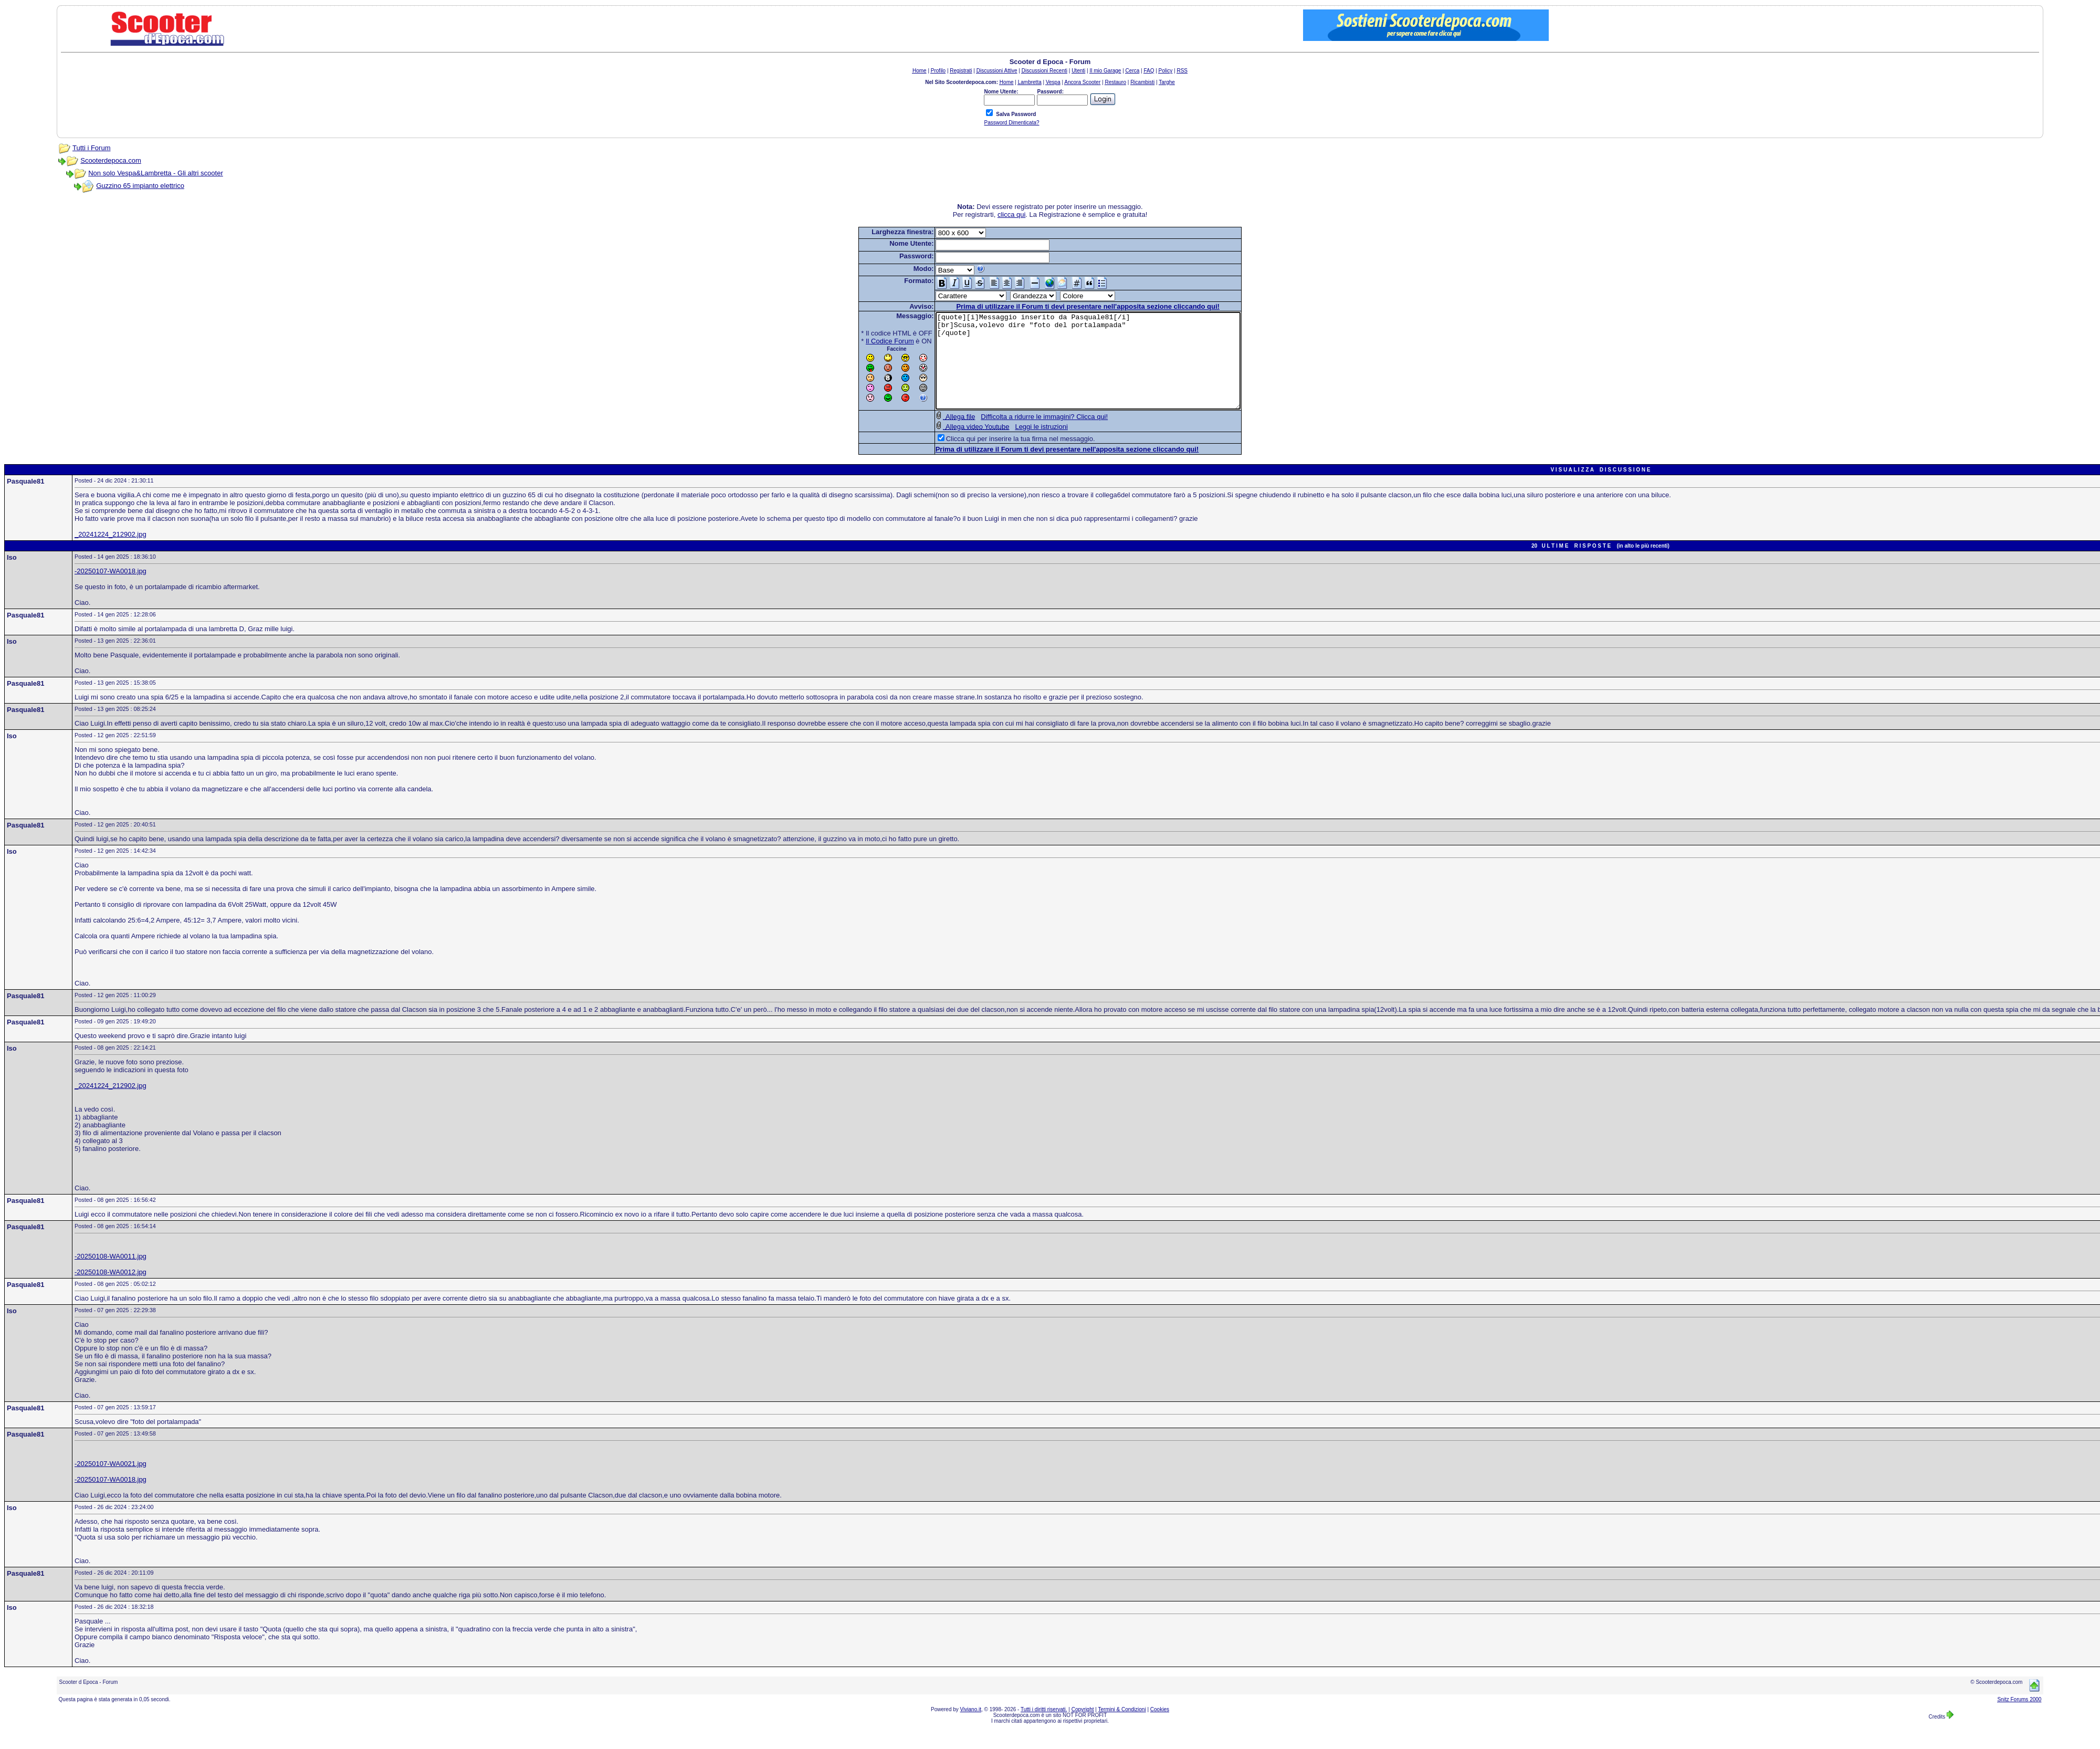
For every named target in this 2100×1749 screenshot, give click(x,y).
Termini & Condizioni (1122, 1728)
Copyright (1083, 1728)
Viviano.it (970, 1728)
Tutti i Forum (91, 148)
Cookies (1159, 1728)
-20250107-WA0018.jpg (110, 590)
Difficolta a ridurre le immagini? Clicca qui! (1025, 435)
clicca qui (1011, 214)
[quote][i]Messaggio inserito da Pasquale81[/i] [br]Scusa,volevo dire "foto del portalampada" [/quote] (1088, 370)
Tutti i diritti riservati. (1044, 1728)
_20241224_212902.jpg (110, 553)
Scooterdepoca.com (110, 160)
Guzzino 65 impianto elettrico (140, 186)
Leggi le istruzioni (1022, 445)
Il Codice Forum (871, 341)
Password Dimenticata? (1011, 122)
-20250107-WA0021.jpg (110, 1482)
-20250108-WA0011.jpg (110, 1275)
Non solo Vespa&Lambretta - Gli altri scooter (155, 173)
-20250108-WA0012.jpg (110, 1291)
